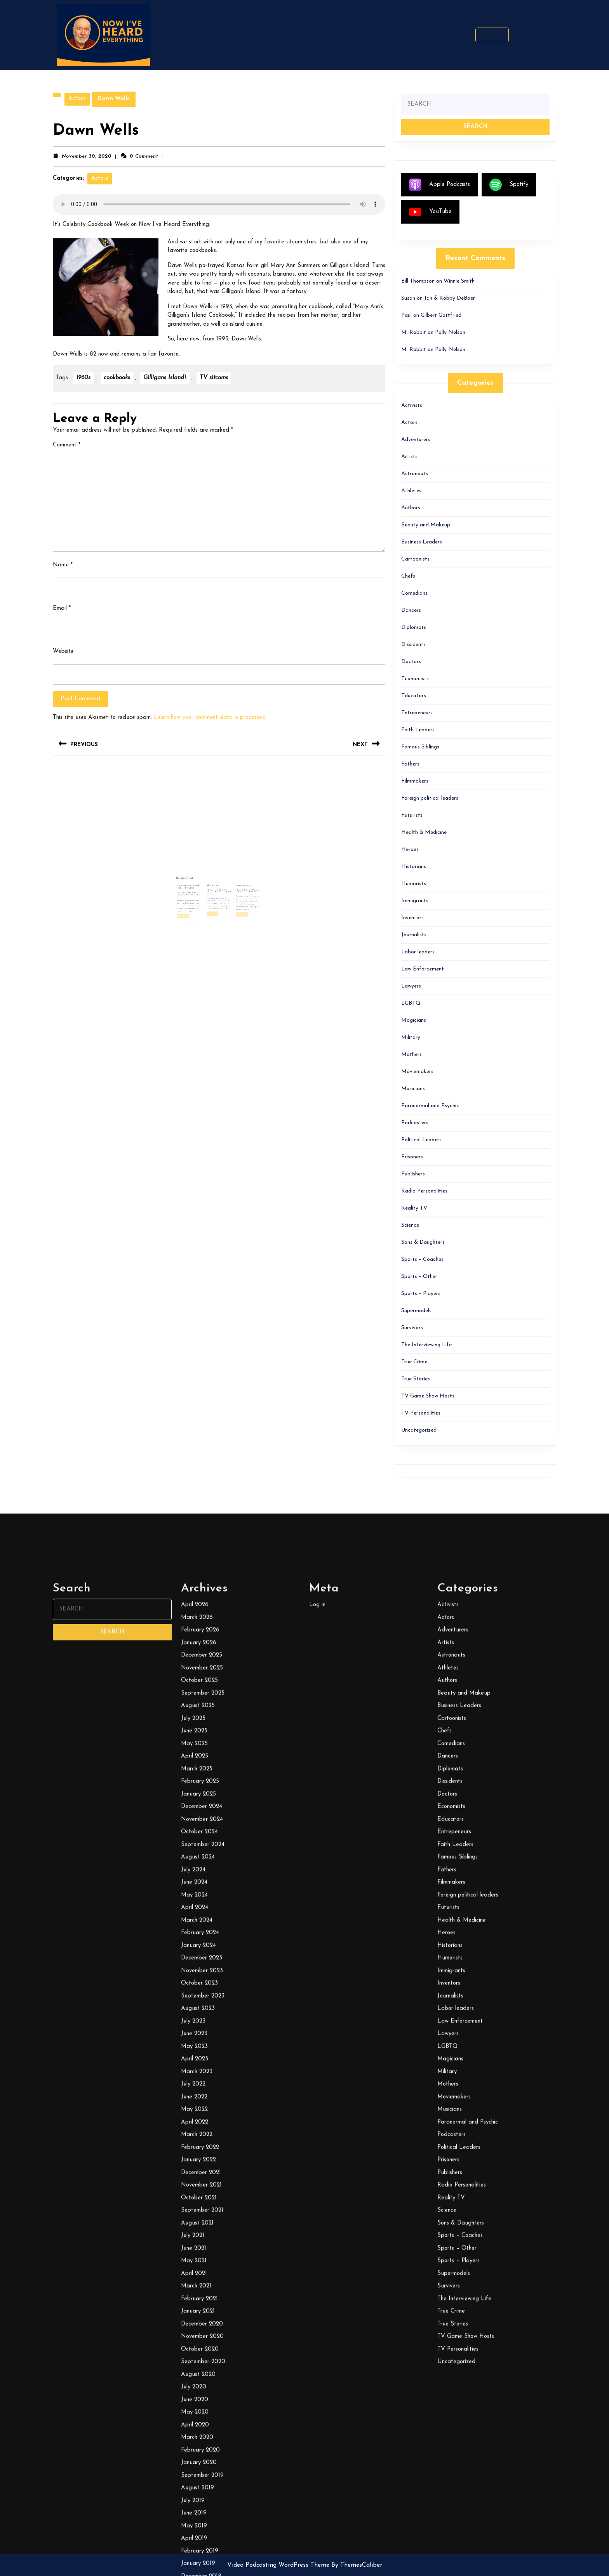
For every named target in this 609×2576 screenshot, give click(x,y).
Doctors (411, 662)
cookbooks (117, 378)
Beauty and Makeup (425, 525)
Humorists (413, 884)
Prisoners (412, 1157)
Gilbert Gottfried (441, 315)
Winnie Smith (459, 281)
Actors (77, 99)
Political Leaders (421, 1140)
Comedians (414, 593)
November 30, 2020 (86, 156)
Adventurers (415, 440)
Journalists (413, 935)
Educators (413, 696)
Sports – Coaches (422, 1259)
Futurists (412, 815)
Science (410, 1225)
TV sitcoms (214, 378)
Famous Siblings (420, 747)
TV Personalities (420, 1413)
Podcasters (414, 1123)
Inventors (412, 918)
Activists (411, 405)
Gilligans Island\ (164, 378)
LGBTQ (411, 1003)
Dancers (411, 610)
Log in (317, 2564)
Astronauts (414, 474)
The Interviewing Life (426, 1345)
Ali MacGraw (216, 877)
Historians (413, 867)
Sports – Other (419, 1276)
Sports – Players (420, 1294)
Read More (204, 890)
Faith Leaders (418, 730)
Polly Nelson (450, 332)
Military (410, 1037)
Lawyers (411, 986)
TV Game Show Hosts (427, 1396)
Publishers (413, 1174)
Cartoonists (415, 559)
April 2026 (195, 2564)
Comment (66, 445)
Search (492, 34)
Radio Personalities (424, 1191)
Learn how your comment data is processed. (210, 717)
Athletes (411, 491)
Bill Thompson (234, 879)
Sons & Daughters (423, 1242)
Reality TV (414, 1208)
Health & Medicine (424, 832)
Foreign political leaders (429, 798)
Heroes (410, 849)
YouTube (430, 212)
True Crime (414, 1362)
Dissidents (413, 644)
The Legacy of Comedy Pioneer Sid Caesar (206, 878)
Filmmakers (414, 781)
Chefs (408, 576)
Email (62, 608)
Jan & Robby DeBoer (449, 298)
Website (63, 651)
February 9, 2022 (217, 879)
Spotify (508, 185)
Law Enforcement (422, 969)
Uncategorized (419, 1430)
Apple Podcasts (439, 185)
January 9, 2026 (205, 880)
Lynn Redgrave (229, 877)
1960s (83, 378)
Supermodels (416, 1311)
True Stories (415, 1379)
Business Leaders (421, 542)
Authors (410, 508)
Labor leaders (418, 952)
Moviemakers (417, 1071)
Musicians (413, 1089)
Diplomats (413, 627)
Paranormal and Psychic (430, 1106)
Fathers (410, 764)
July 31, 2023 (229, 879)
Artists (409, 457)
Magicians (413, 1020)
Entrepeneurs (417, 713)
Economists (415, 679)
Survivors (412, 1328)
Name (63, 565)
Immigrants (414, 901)
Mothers (411, 1054)
